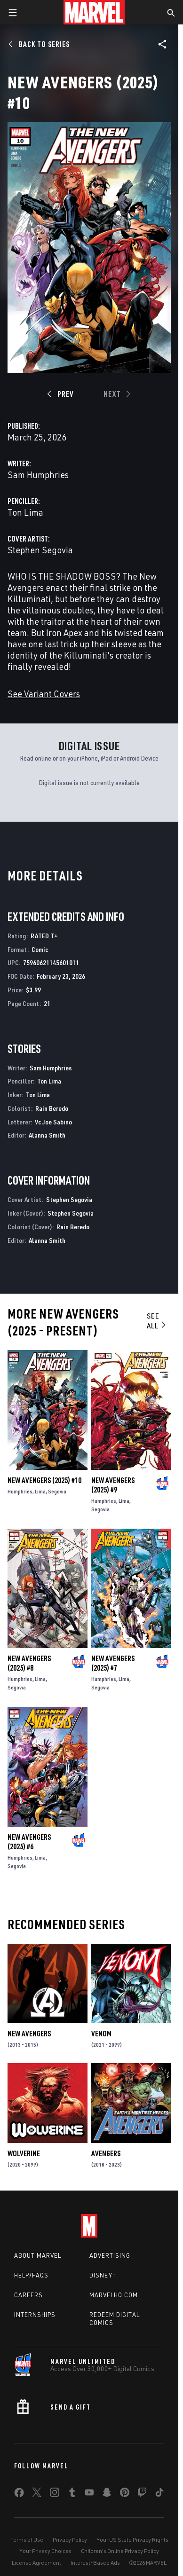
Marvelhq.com (113, 2295)
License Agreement (36, 2562)
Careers (28, 2295)
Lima (40, 1491)
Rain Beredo (51, 1108)
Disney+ (102, 2275)
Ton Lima (25, 512)
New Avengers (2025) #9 (113, 1485)
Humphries (20, 1491)
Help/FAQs (31, 2275)
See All (157, 1320)
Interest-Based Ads (95, 2562)
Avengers (105, 2153)
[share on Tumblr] (72, 2494)
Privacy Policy (70, 2539)
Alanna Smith (47, 1135)
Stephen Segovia (40, 549)
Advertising (109, 2255)
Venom (101, 2033)
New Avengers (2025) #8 (29, 1663)
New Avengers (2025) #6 (29, 1841)
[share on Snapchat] (106, 2494)
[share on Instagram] (54, 2494)
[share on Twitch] (142, 2494)
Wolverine (24, 2153)
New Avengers (29, 2033)
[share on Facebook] (19, 2494)
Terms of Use (26, 2539)
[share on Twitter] (36, 2494)
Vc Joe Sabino (53, 1122)
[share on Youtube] (89, 2494)
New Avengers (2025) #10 (44, 1480)
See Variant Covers (44, 693)
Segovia (57, 1491)
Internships (35, 2314)
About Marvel (37, 2255)
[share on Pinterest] (124, 2494)
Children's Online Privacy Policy (120, 2550)
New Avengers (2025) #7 (113, 1663)
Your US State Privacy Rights (132, 2539)
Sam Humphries (38, 474)
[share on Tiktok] (159, 2494)
